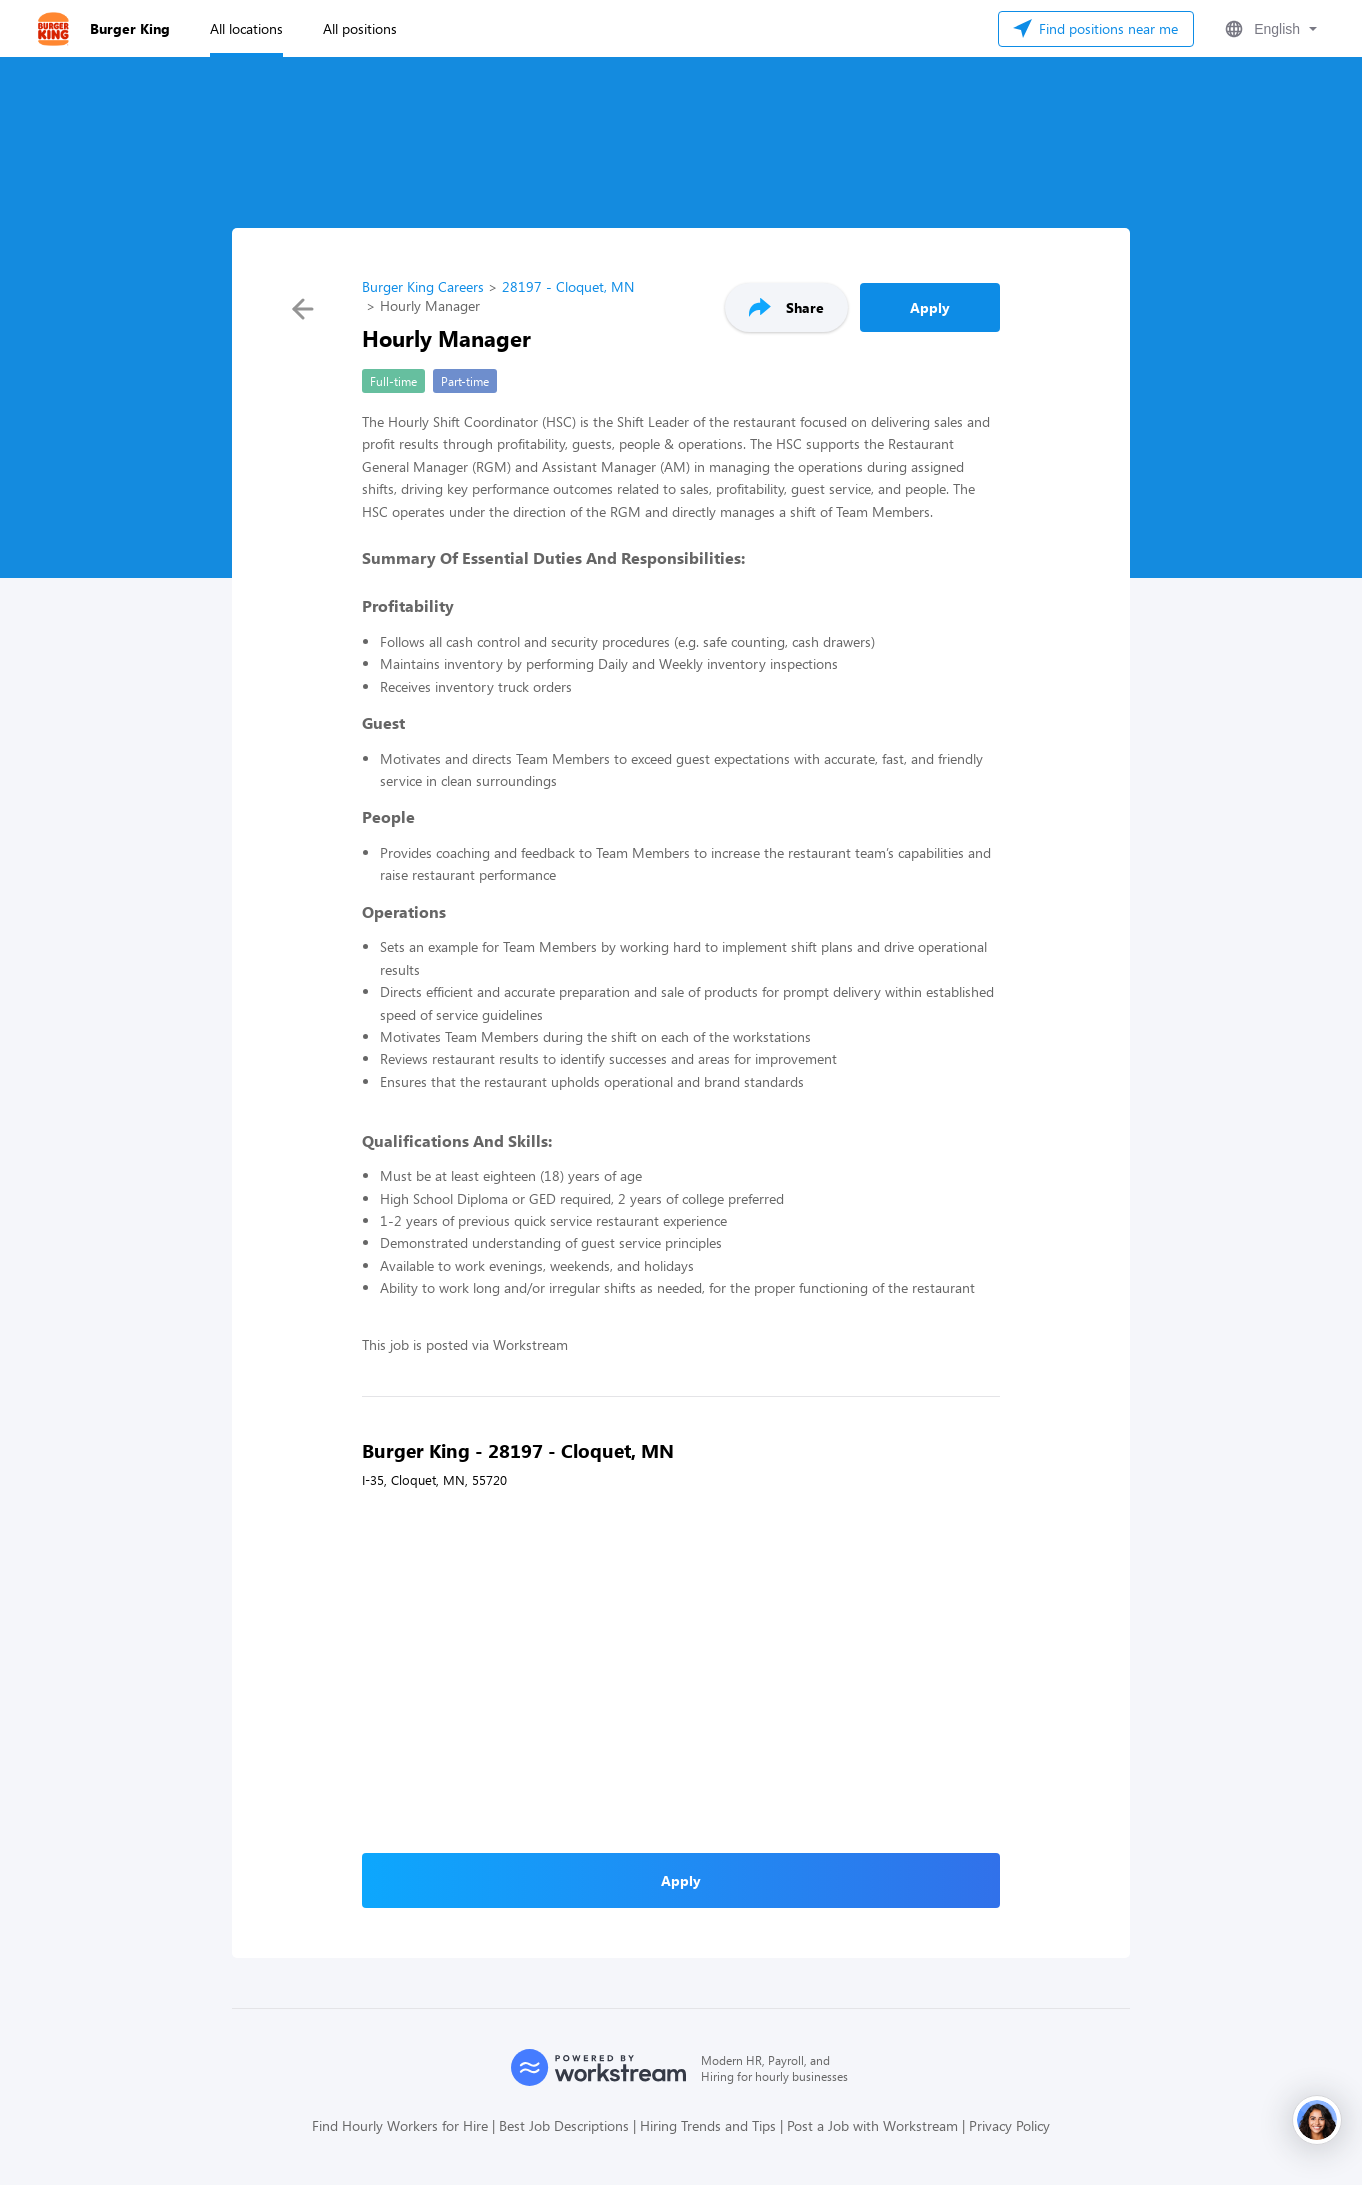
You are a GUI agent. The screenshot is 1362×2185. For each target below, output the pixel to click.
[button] (1269, 29)
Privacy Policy (1009, 2125)
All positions (360, 28)
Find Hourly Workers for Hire (400, 2125)
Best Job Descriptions (564, 2125)
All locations (246, 28)
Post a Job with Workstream (872, 2125)
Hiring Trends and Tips (708, 2125)
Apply (930, 307)
